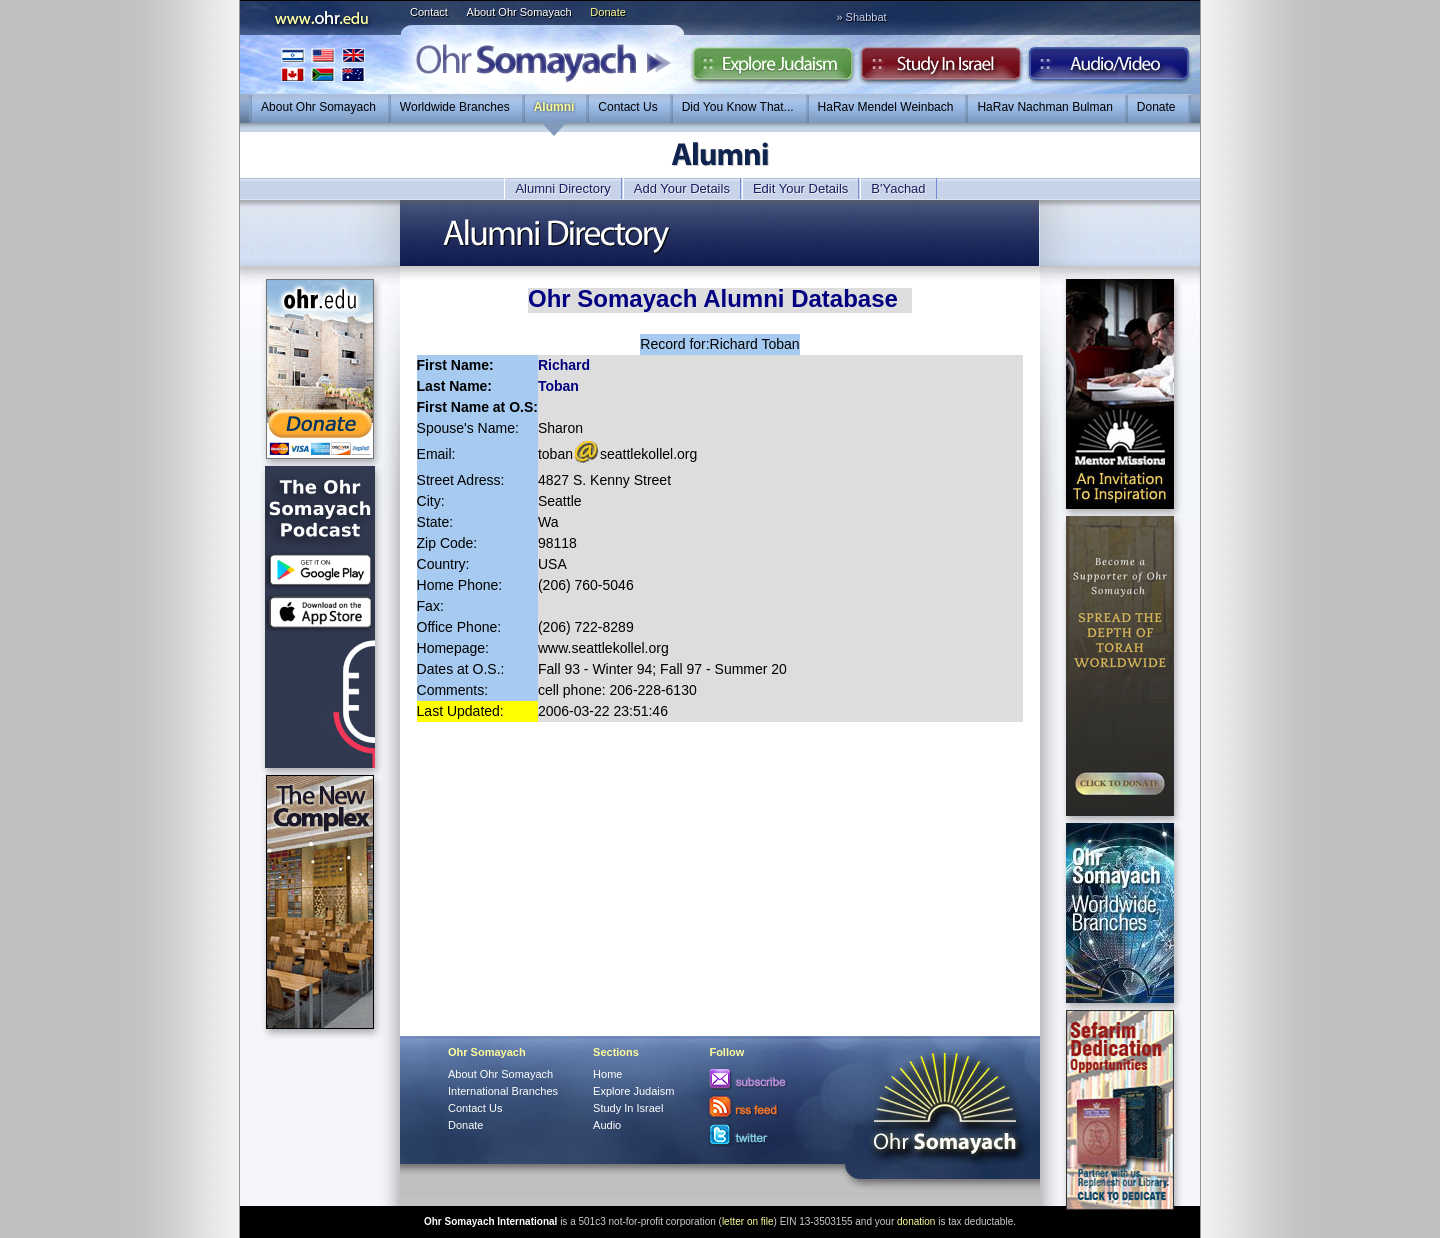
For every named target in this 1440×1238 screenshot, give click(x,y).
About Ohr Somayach (519, 12)
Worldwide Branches (455, 107)
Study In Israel (628, 1108)
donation (916, 1221)
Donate (607, 12)
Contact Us (627, 107)
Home (607, 1074)
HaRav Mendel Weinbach (886, 107)
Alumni (554, 107)
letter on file (748, 1221)
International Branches (323, 64)
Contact (429, 12)
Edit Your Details (800, 188)
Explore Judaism (772, 69)
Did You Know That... (738, 107)
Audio (1109, 69)
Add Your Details (682, 188)
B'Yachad (898, 188)
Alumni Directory (562, 188)
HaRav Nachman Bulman (1044, 107)
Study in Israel (941, 69)
